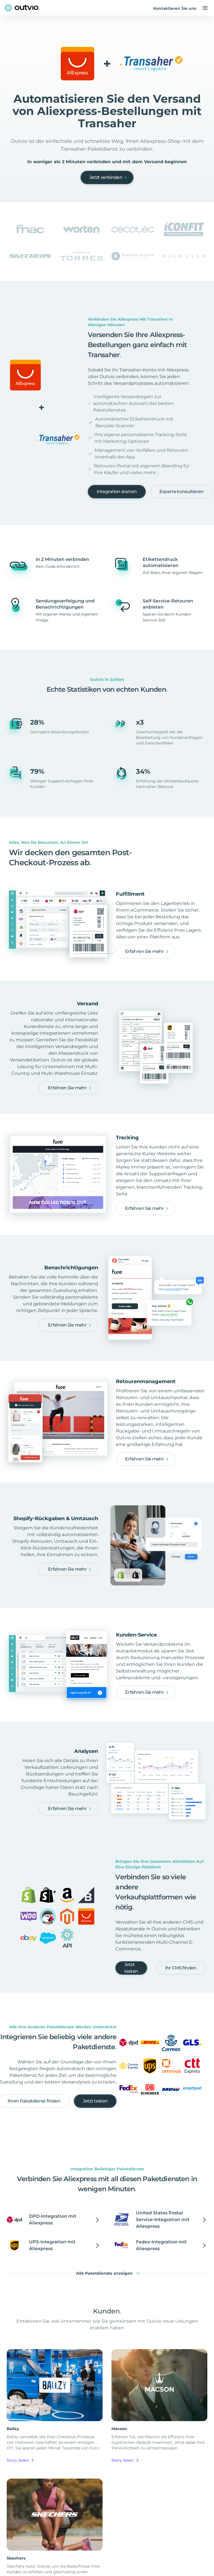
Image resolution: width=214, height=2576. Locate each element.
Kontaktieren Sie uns (174, 8)
